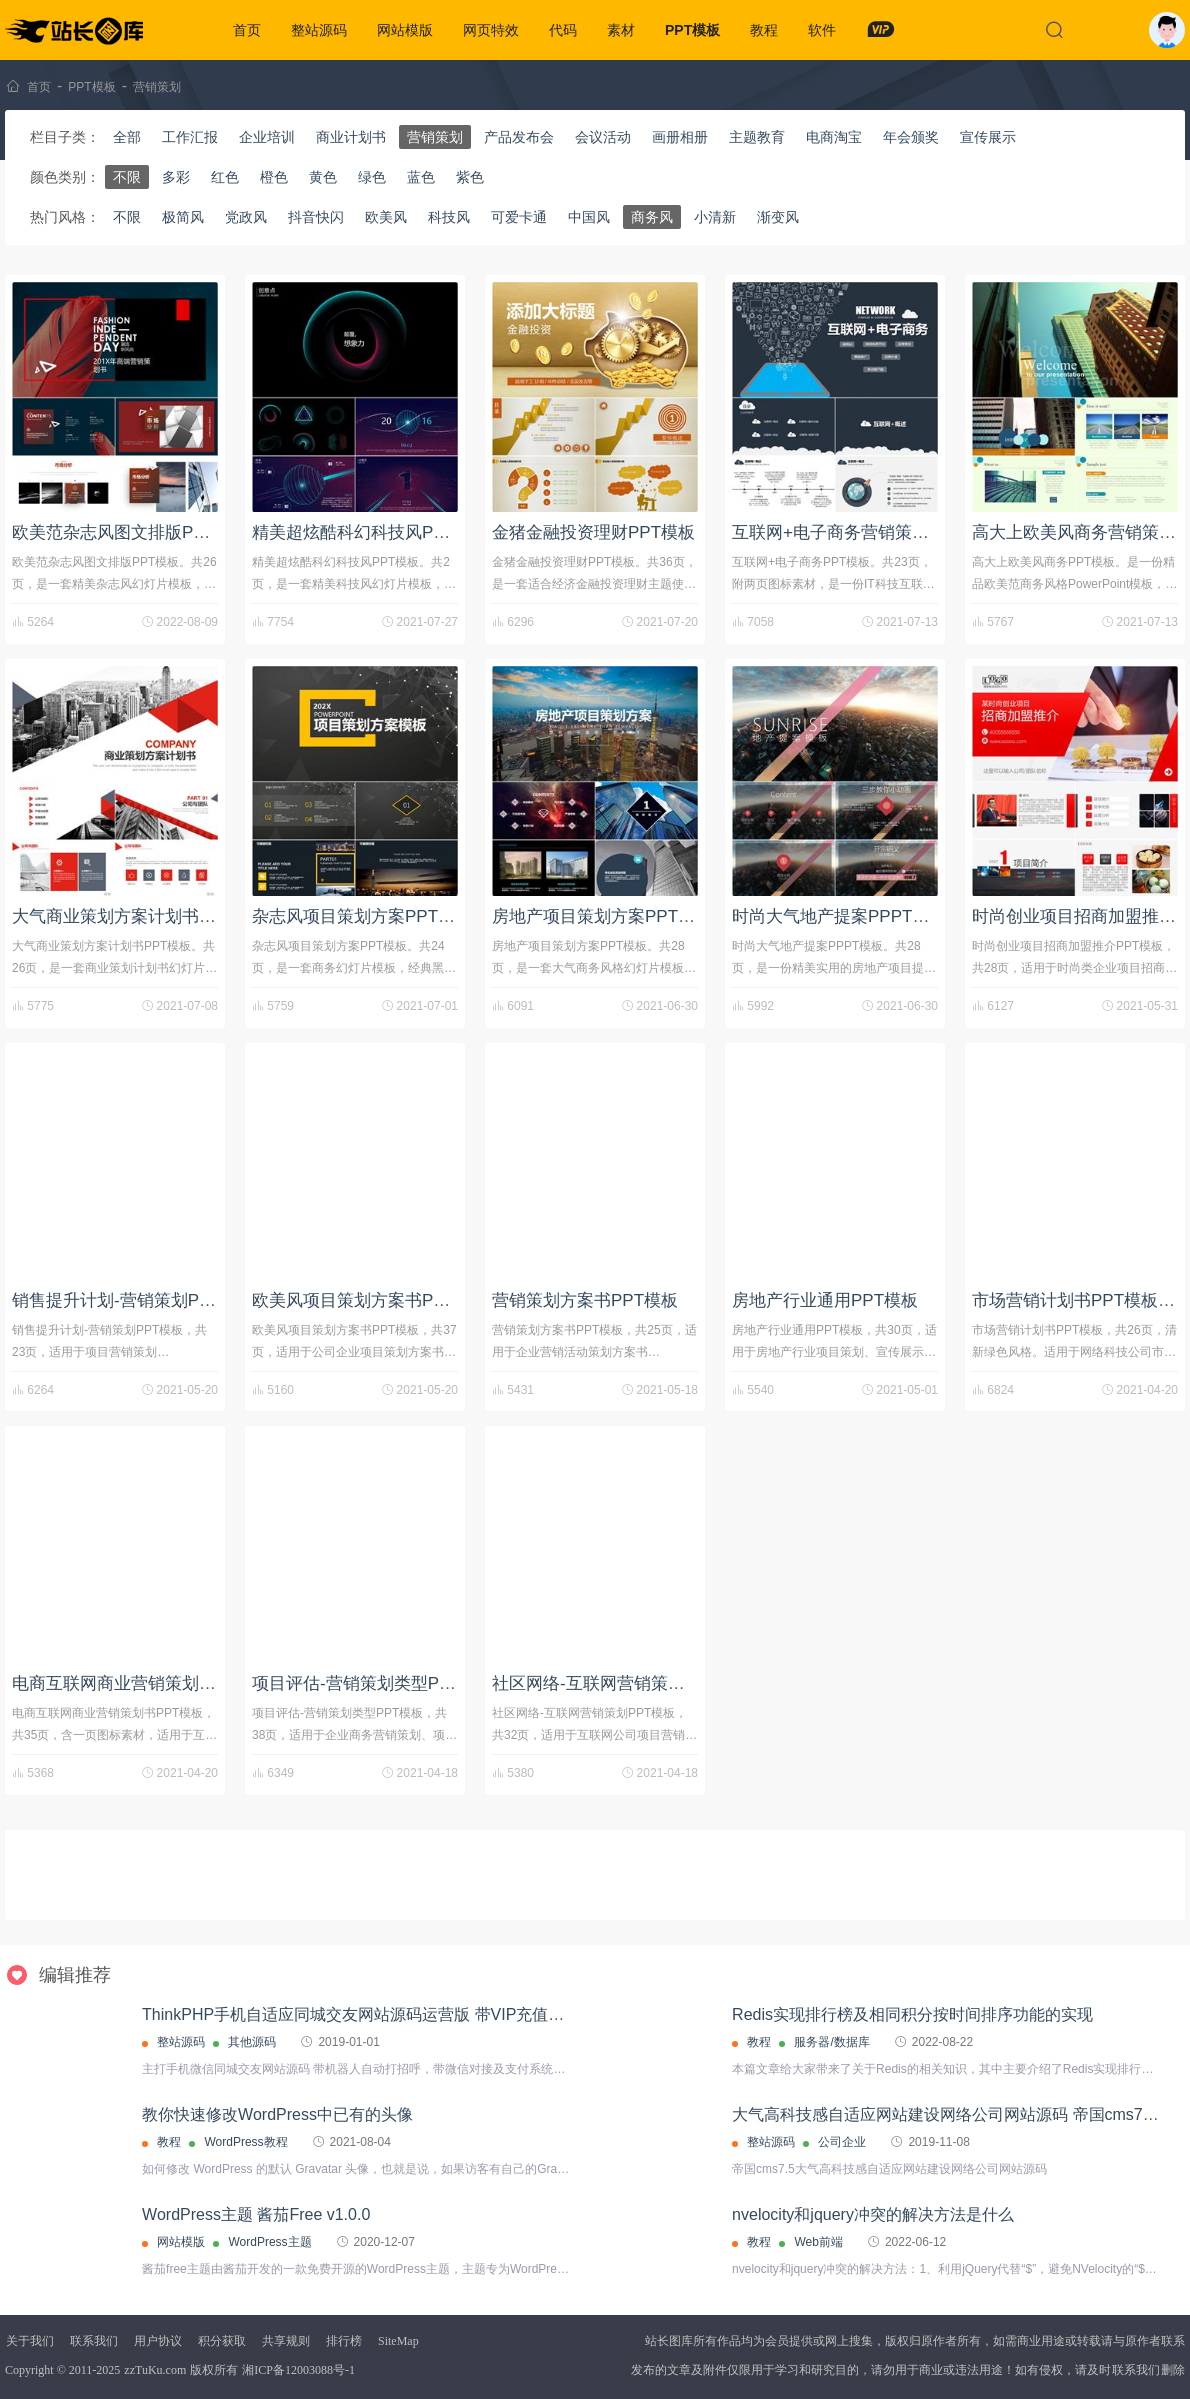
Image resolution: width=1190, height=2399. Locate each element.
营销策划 (157, 87)
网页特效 (491, 30)
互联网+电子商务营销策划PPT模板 (864, 532)
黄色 (323, 177)
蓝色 (421, 177)
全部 (127, 137)
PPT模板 (692, 30)
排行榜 (344, 2341)
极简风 (183, 217)
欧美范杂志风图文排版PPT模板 (130, 532)
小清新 (715, 217)
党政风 (246, 217)
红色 (225, 177)
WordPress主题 (269, 2242)
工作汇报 (190, 137)
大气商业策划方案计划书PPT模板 (139, 916)
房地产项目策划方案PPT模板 (602, 916)
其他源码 (252, 2042)
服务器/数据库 (831, 2042)
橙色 (274, 177)
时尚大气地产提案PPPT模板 (839, 916)
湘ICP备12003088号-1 (298, 2370)
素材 (621, 30)
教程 (764, 30)
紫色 (470, 177)
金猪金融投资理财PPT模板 (593, 532)
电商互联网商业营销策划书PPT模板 (147, 1683)
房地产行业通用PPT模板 (825, 1300)
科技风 (449, 217)
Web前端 (818, 2242)
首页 (247, 30)
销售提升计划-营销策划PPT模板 (133, 1300)
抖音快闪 (316, 217)
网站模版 (405, 30)
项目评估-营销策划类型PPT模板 (373, 1683)
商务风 (652, 217)
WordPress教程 (245, 2142)
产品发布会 (519, 137)
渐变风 (778, 217)
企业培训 (267, 137)
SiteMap (398, 2341)
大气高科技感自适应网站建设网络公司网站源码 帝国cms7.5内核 (960, 2114)
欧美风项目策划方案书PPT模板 (370, 1300)
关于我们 (30, 2341)
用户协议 (158, 2341)
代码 (563, 30)
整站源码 (319, 30)
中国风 (589, 217)
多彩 (176, 177)
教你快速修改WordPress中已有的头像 (277, 2114)
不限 (127, 177)
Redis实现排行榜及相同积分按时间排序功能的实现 (912, 2014)
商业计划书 (351, 137)
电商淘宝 (834, 137)
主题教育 (757, 137)
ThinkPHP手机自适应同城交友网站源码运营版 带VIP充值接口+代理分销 (398, 2014)
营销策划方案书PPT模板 (585, 1300)
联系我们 (94, 2341)
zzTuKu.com (155, 2370)
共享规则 (286, 2341)
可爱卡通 (519, 217)
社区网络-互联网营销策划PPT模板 (622, 1683)
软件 (822, 30)
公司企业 (842, 2142)
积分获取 (222, 2341)
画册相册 (680, 137)
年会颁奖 (911, 137)
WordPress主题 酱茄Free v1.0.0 (256, 2214)
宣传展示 (988, 137)
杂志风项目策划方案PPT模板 (362, 916)
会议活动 (603, 137)
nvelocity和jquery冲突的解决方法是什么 (873, 2214)
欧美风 (386, 217)
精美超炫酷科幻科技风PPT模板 (370, 532)
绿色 (372, 177)
